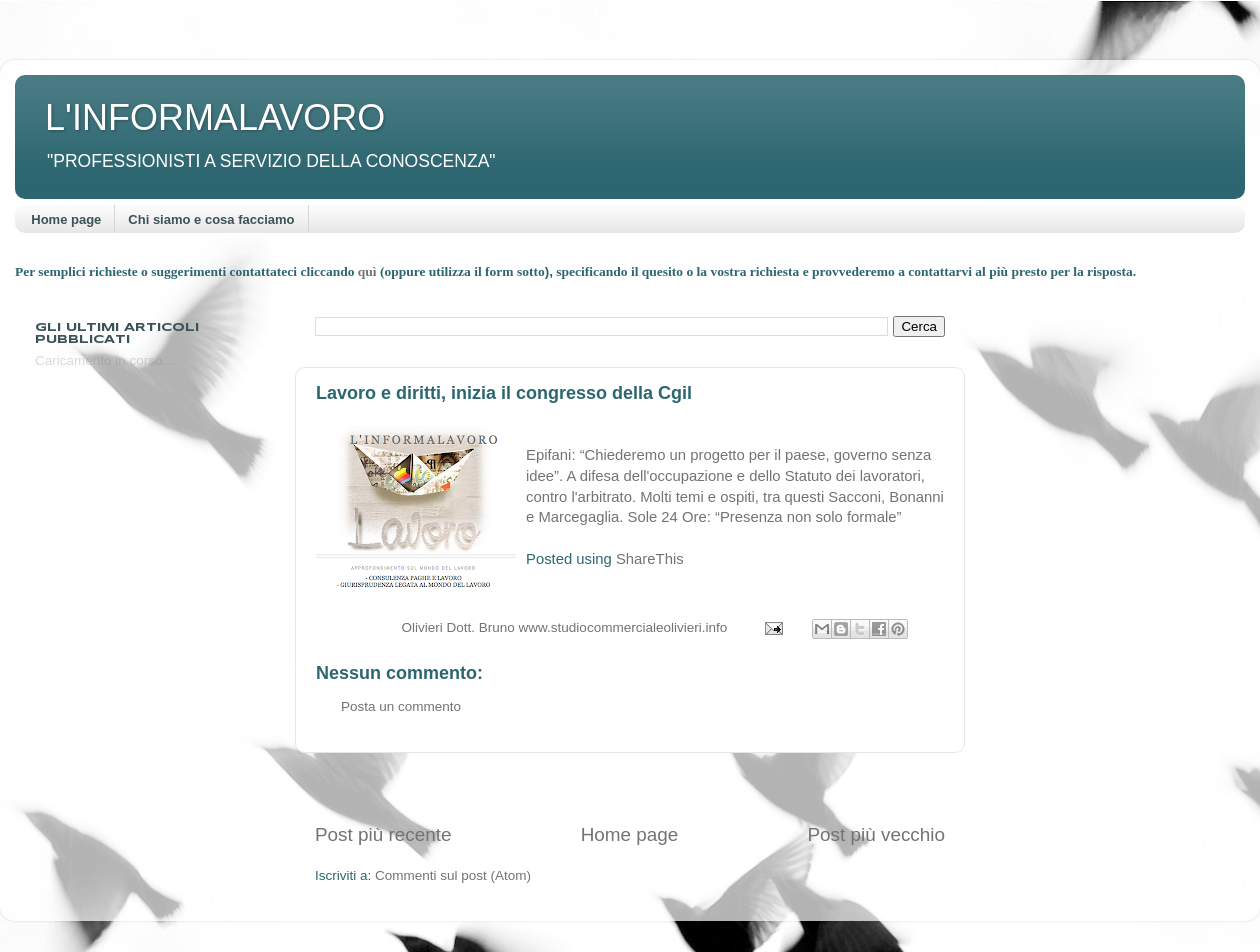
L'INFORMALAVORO (215, 117)
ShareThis (650, 559)
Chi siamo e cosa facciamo (211, 219)
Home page (66, 219)
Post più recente (383, 834)
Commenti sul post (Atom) (453, 875)
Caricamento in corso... (104, 360)
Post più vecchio (876, 834)
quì (369, 271)
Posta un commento (401, 706)
